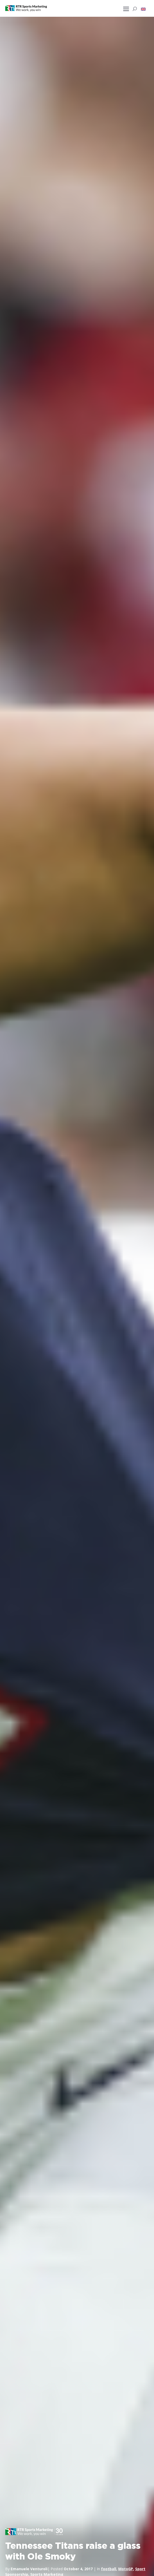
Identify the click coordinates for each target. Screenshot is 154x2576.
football (108, 2568)
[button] (143, 9)
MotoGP (125, 2568)
